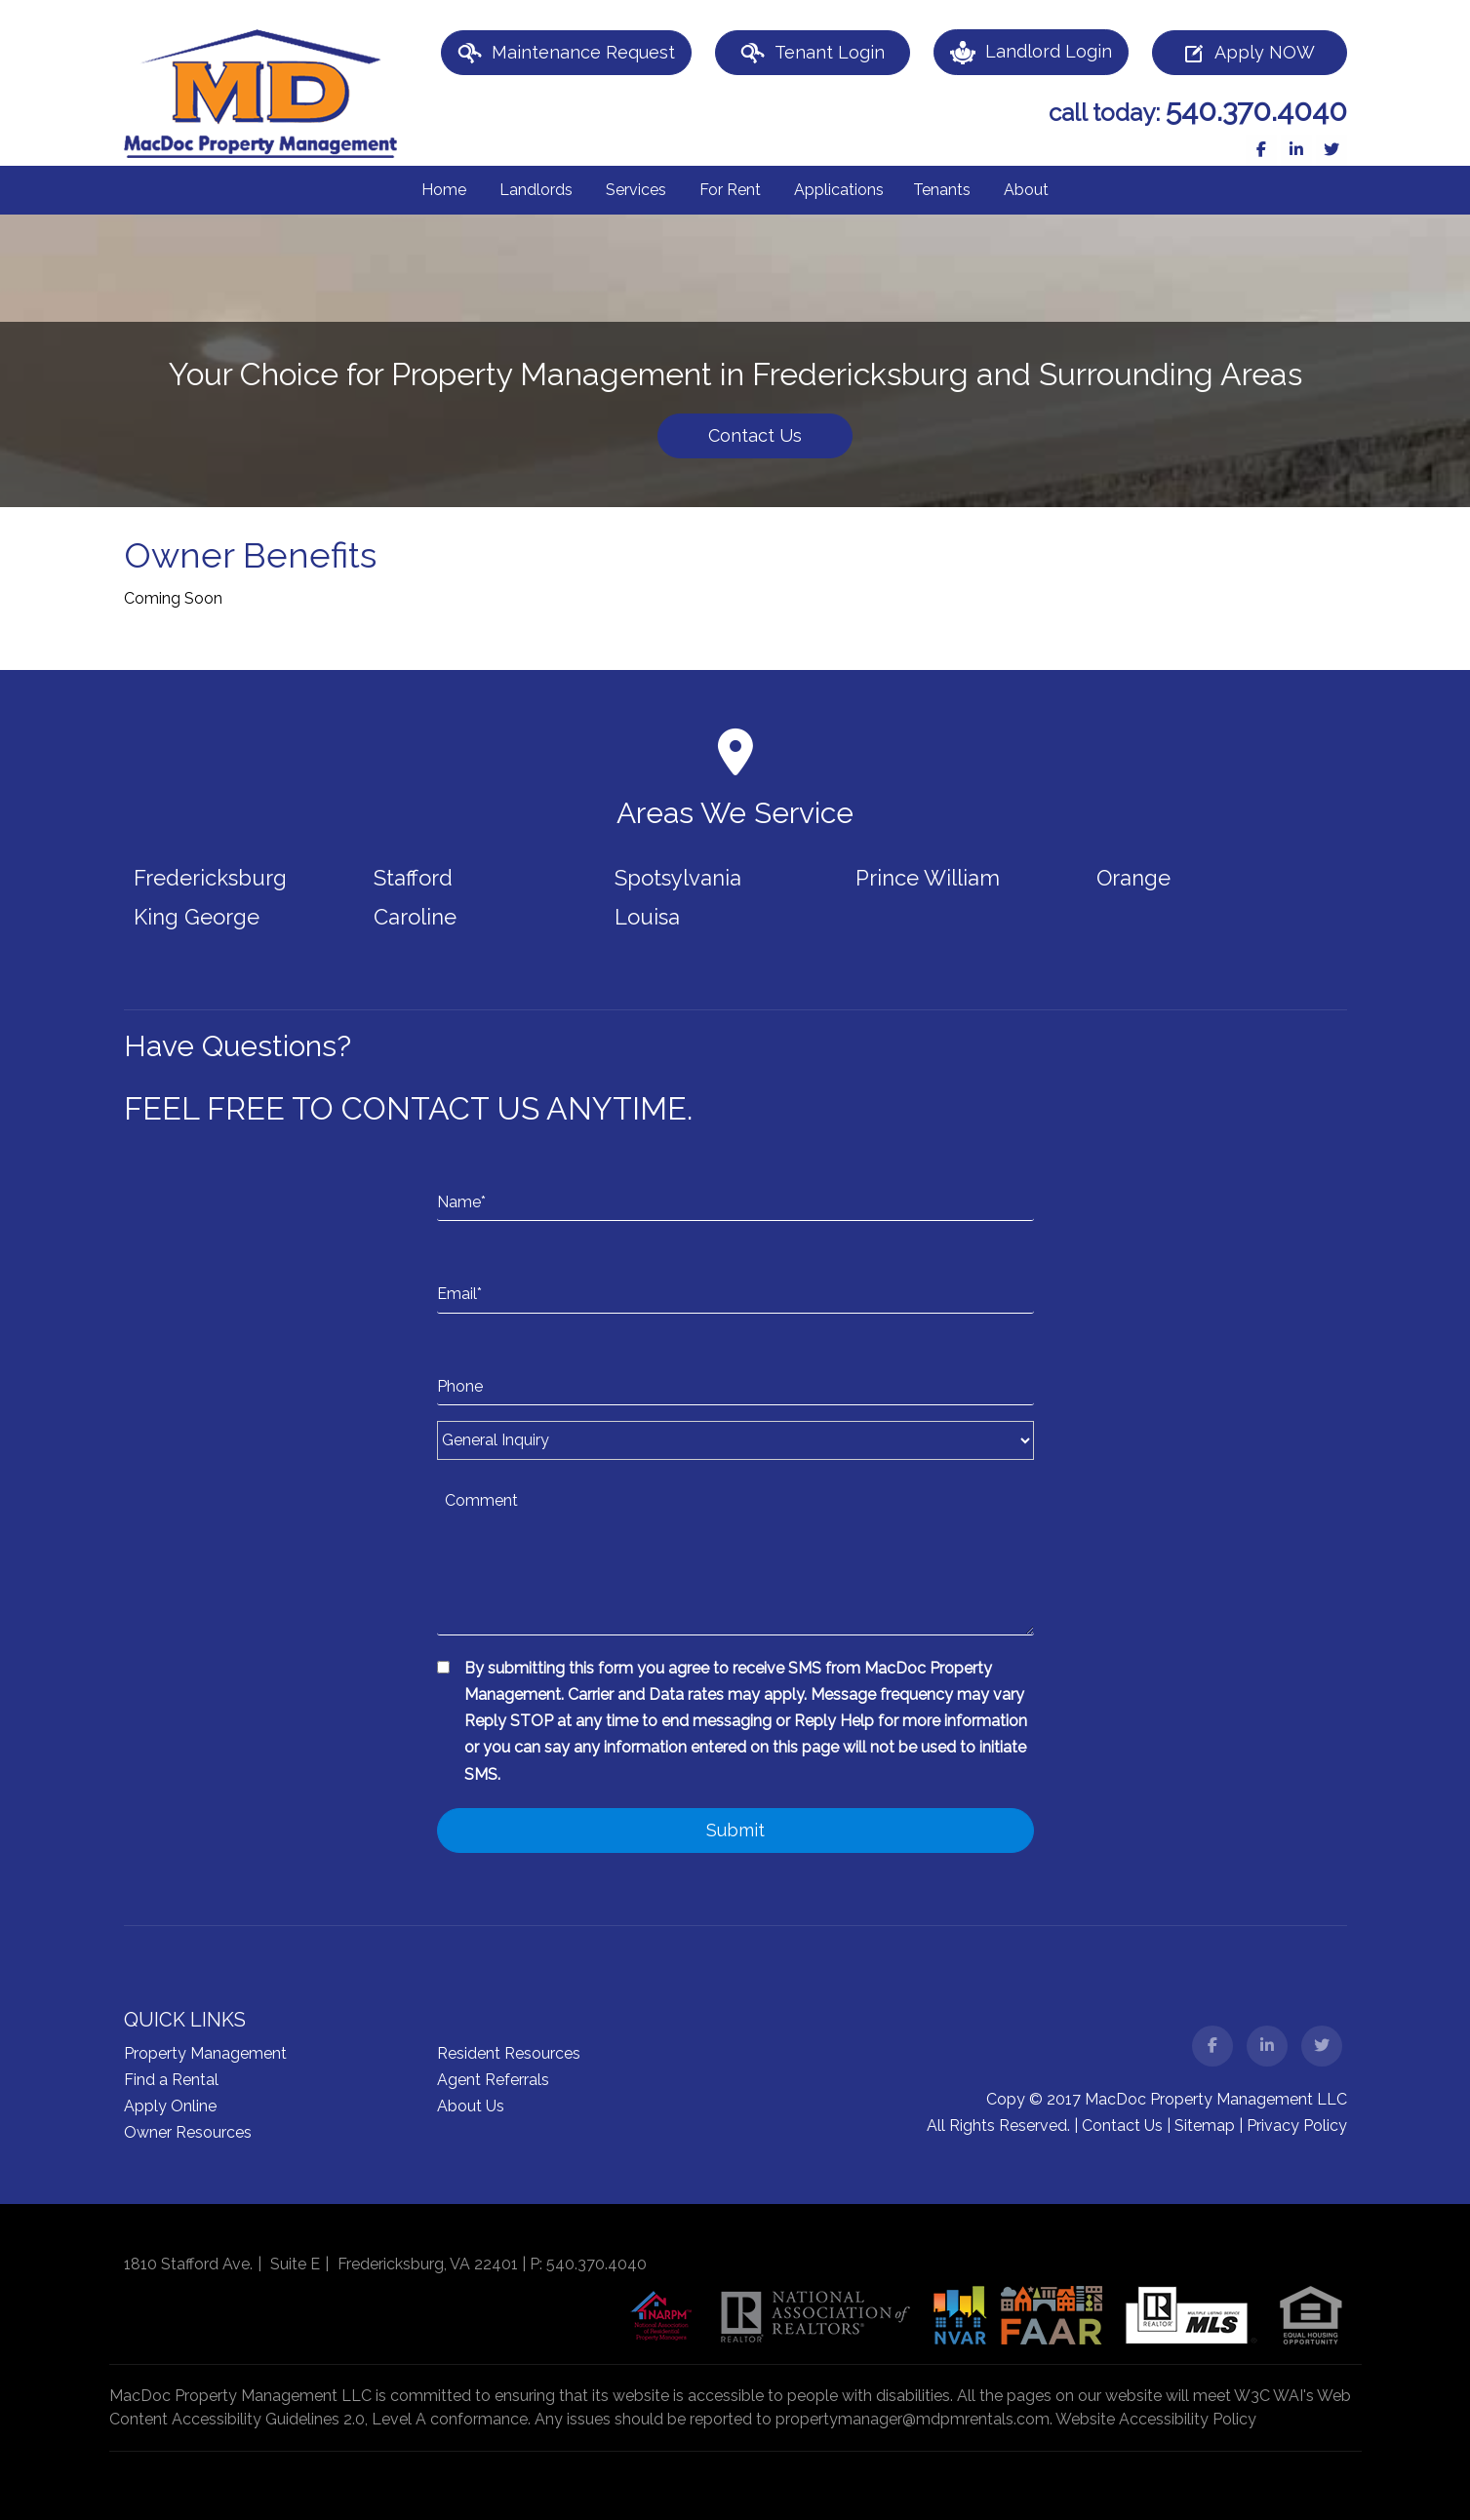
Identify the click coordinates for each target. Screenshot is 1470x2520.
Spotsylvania (678, 877)
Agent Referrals (493, 2079)
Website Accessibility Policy (1155, 2419)
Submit (735, 1830)
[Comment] (735, 1557)
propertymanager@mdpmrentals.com (912, 2419)
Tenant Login (812, 53)
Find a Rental (171, 2079)
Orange (1133, 877)
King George (196, 916)
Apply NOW (1249, 53)
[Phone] (735, 1367)
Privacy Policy (1297, 2125)
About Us (470, 2106)
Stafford (413, 877)
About (1026, 189)
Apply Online (170, 2106)
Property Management (205, 2053)
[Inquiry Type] (735, 1440)
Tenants (942, 189)
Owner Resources (188, 2132)
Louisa (647, 916)
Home (443, 189)
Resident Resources (508, 2053)
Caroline (415, 916)
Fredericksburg (210, 877)
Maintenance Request (566, 53)
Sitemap (1204, 2125)
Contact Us (755, 435)
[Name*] (735, 1183)
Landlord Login (1031, 52)
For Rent (730, 189)
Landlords (536, 189)
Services (636, 189)
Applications (839, 189)
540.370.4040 (1256, 111)
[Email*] (735, 1275)
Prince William (927, 877)
